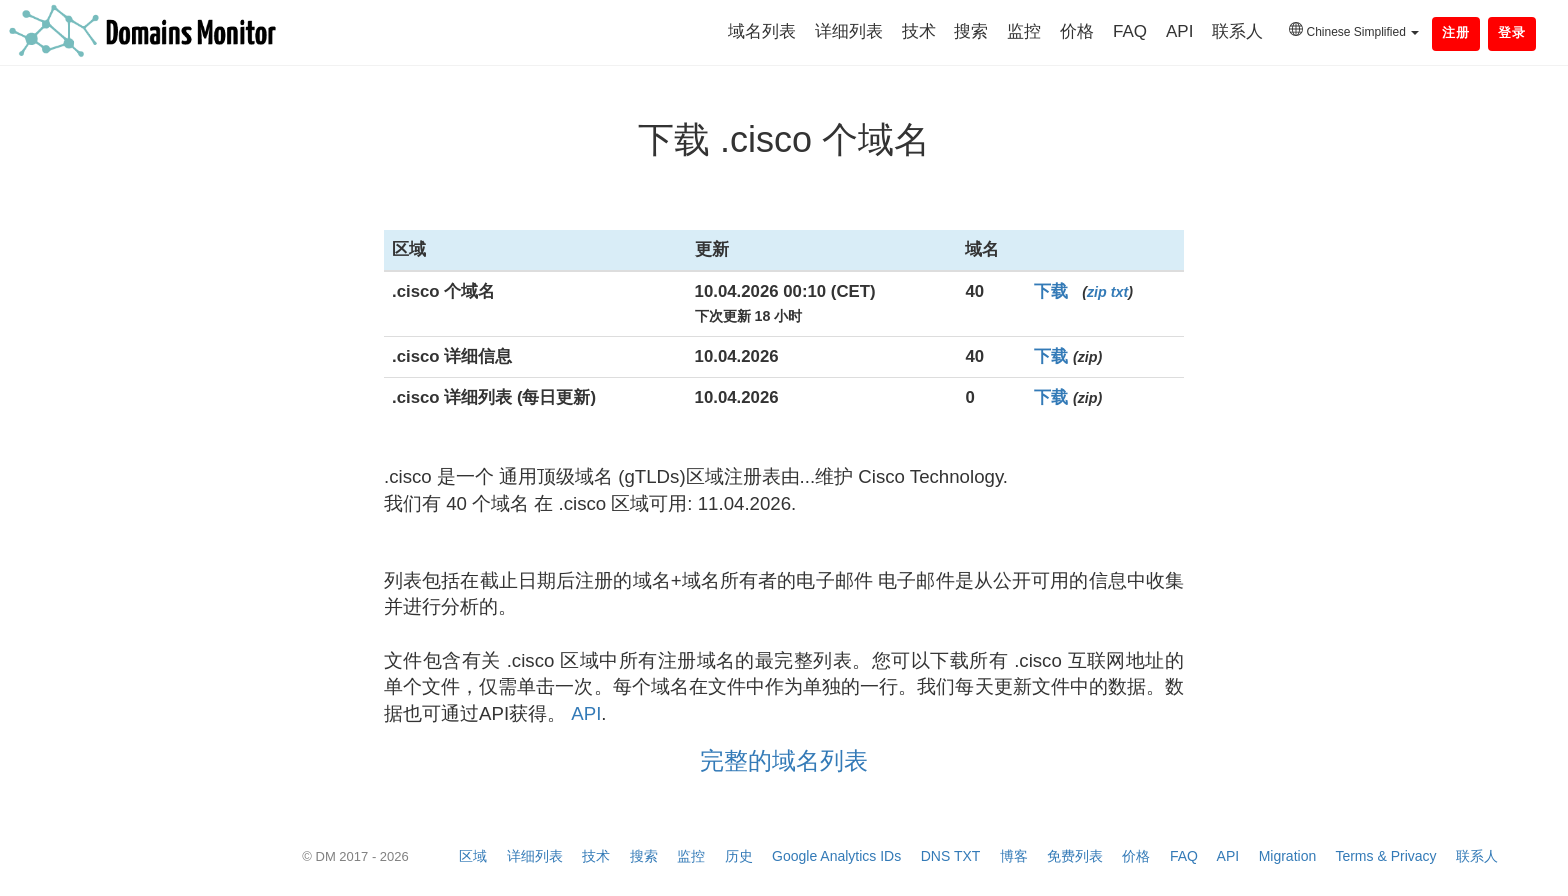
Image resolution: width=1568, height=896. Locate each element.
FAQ (1130, 31)
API (1179, 31)
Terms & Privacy (1385, 856)
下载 (1051, 291)
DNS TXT (950, 856)
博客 (1014, 856)
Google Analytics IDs (836, 856)
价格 (1077, 31)
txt (1119, 292)
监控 (1024, 31)
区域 (473, 856)
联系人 (1237, 31)
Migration (1288, 856)
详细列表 (849, 31)
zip (1097, 292)
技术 (919, 31)
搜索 (971, 31)
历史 (739, 856)
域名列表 (762, 31)
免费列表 (1075, 856)
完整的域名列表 (784, 760)
